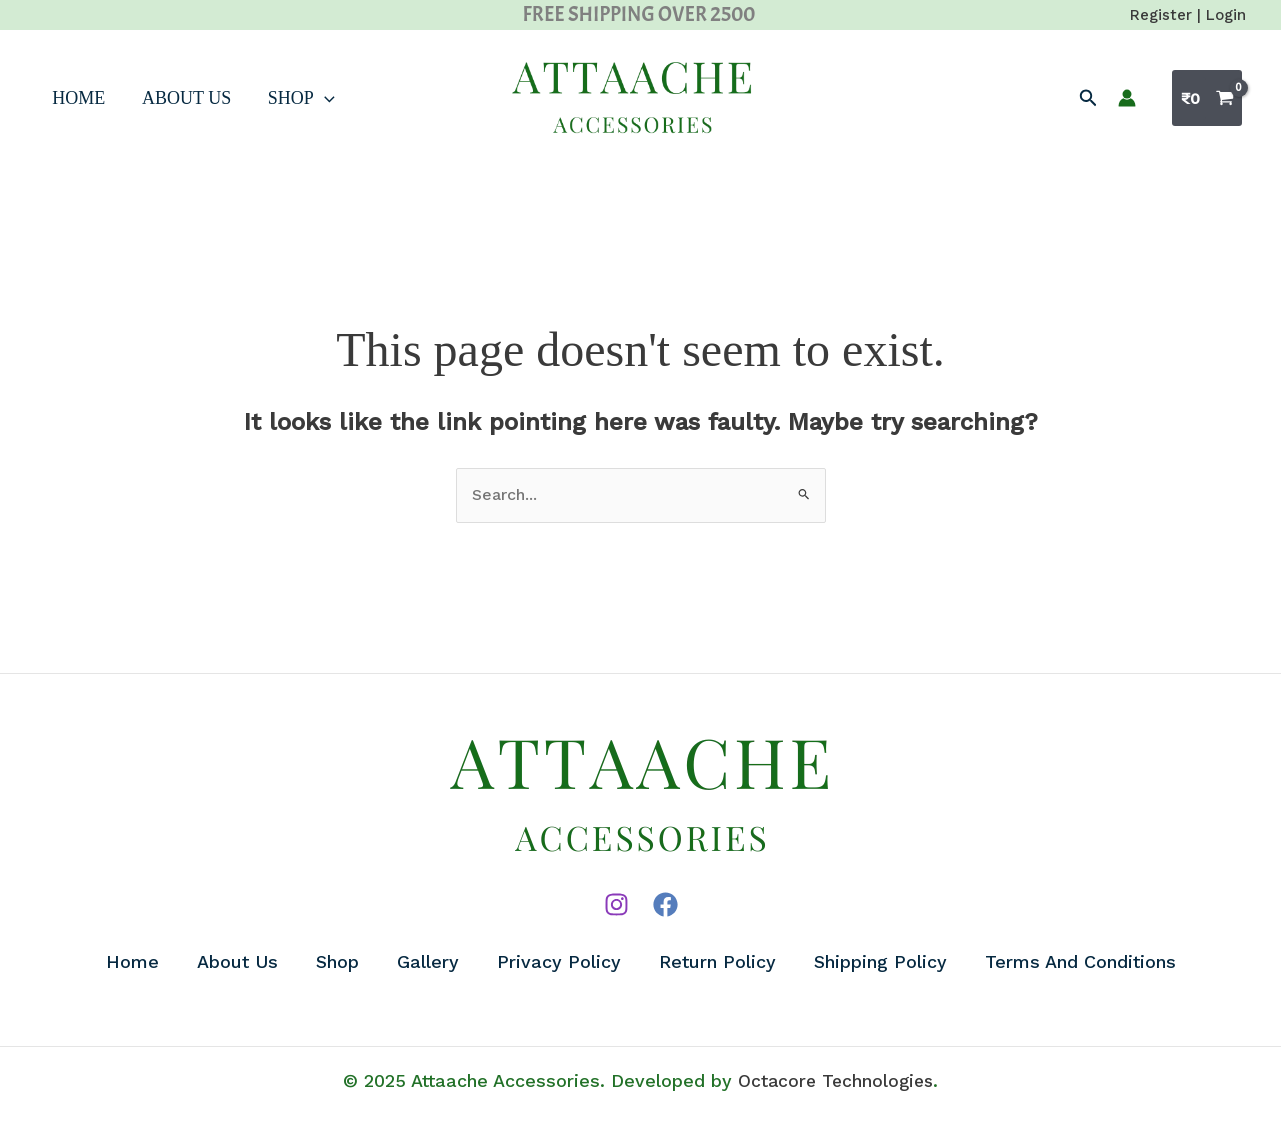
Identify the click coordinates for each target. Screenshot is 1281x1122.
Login (1226, 15)
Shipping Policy (885, 963)
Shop (274, 98)
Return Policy (720, 963)
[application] (297, 98)
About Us (166, 98)
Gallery (427, 963)
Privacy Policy (560, 963)
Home (65, 98)
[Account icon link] (1127, 98)
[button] (1088, 98)
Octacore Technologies (835, 1085)
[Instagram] (616, 904)
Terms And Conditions (1087, 963)
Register (1161, 15)
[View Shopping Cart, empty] (1207, 98)
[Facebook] (665, 904)
